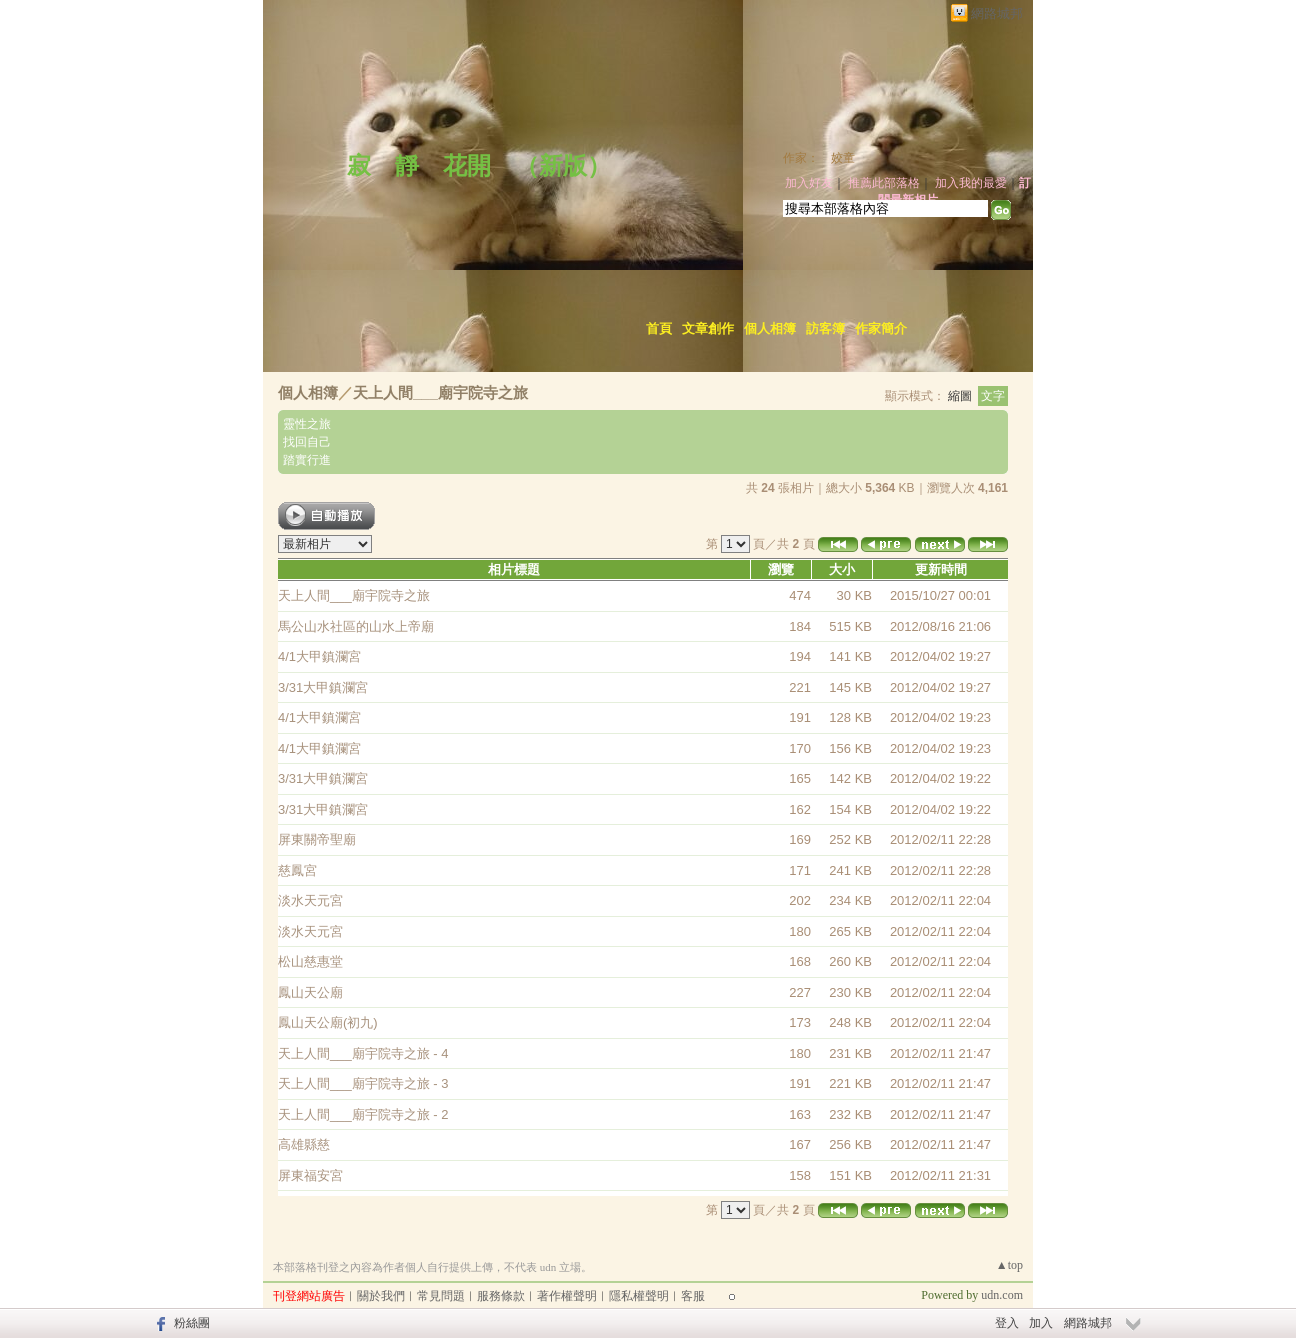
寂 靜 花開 (407, 166)
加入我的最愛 (971, 183)
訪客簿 (825, 328)
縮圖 (960, 396)
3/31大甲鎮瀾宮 (323, 687)
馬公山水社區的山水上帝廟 (356, 626)
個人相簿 (770, 328)
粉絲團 (192, 1323)
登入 (1007, 1323)
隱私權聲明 (639, 1296)
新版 (563, 166)
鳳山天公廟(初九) (328, 1022)
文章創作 (708, 328)
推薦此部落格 (884, 183)
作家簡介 (881, 328)
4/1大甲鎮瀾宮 (319, 656)
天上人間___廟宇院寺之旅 (440, 392)
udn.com (1002, 1295)
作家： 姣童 (819, 158)
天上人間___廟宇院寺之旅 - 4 (363, 1053)
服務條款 (501, 1296)
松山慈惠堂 (310, 961)
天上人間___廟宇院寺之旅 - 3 (363, 1083)
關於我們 (381, 1296)
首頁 (659, 328)
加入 (1041, 1323)
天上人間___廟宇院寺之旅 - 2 (363, 1114)
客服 (693, 1296)
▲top (1009, 1265)
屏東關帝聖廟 (317, 839)
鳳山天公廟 (310, 992)
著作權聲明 (567, 1296)
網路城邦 (997, 13)
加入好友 (809, 183)
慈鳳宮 (297, 870)
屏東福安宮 (310, 1175)
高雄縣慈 (304, 1144)
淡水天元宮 (310, 900)
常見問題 (441, 1296)
